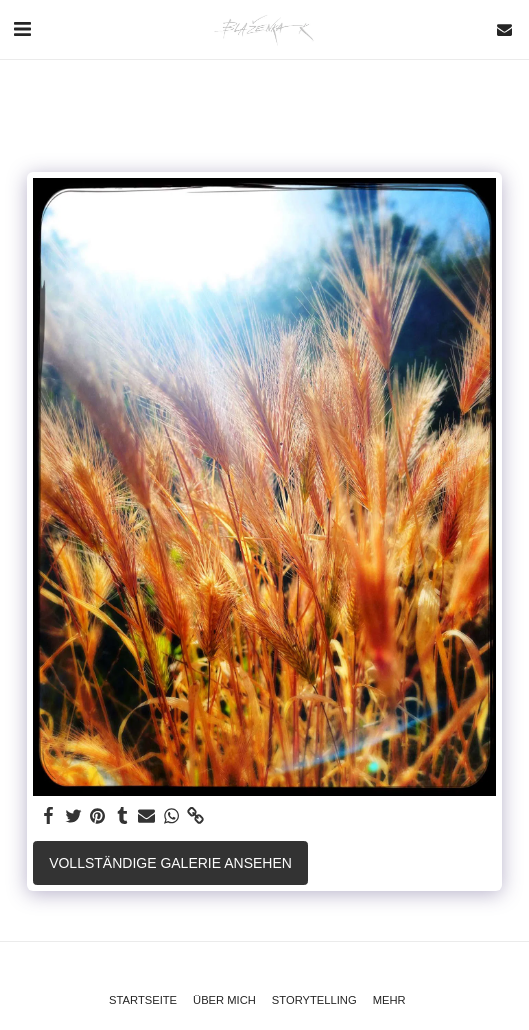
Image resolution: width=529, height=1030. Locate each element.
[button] (22, 29)
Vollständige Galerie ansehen (170, 863)
